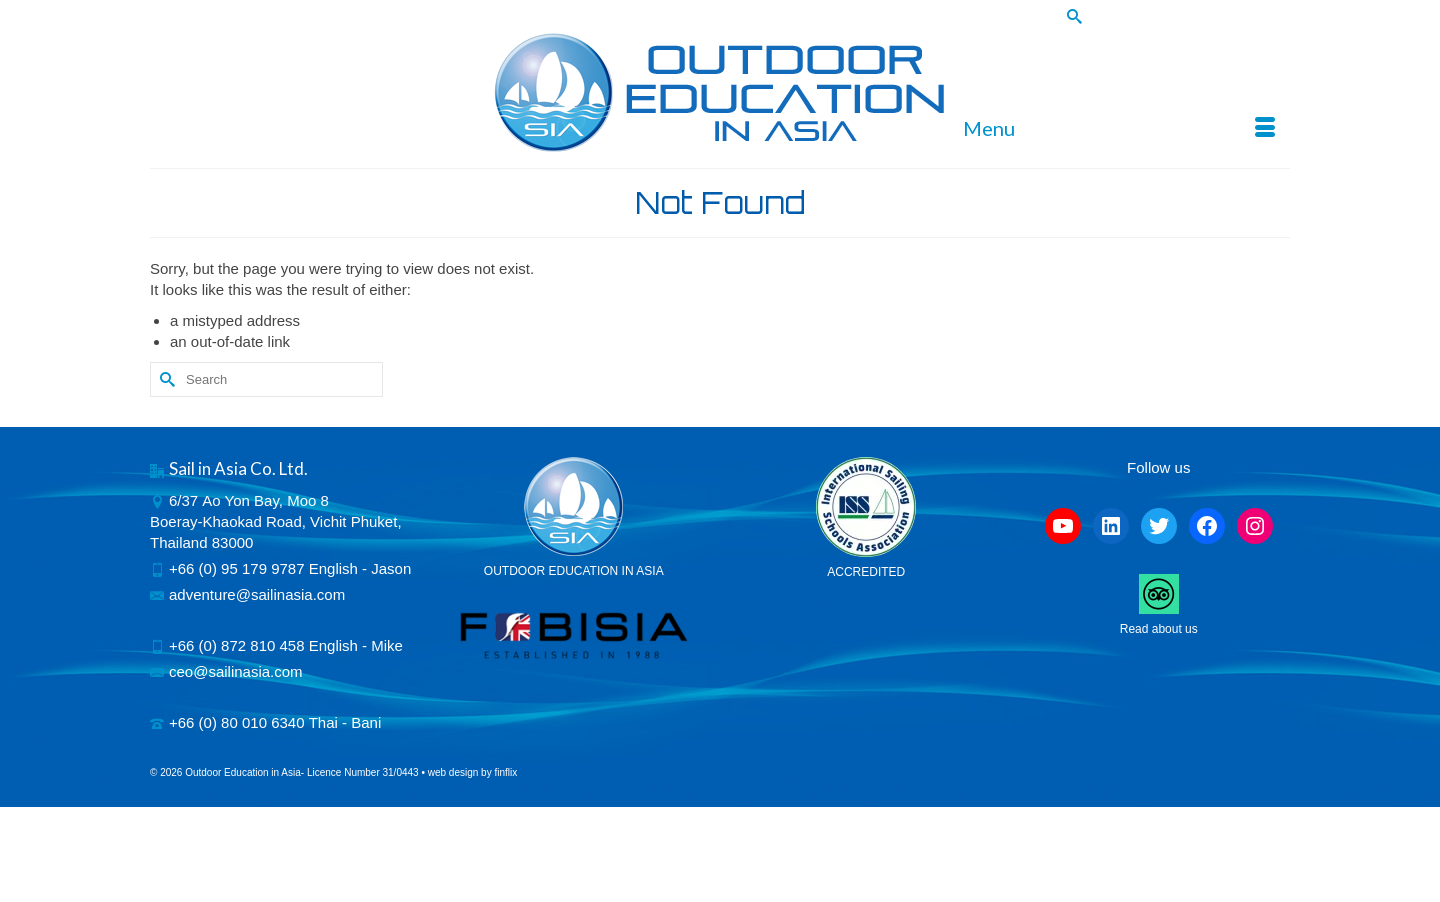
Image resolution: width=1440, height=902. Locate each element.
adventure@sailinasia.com (247, 594)
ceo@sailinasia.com (226, 671)
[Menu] (1119, 128)
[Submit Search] (1072, 16)
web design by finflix (473, 772)
